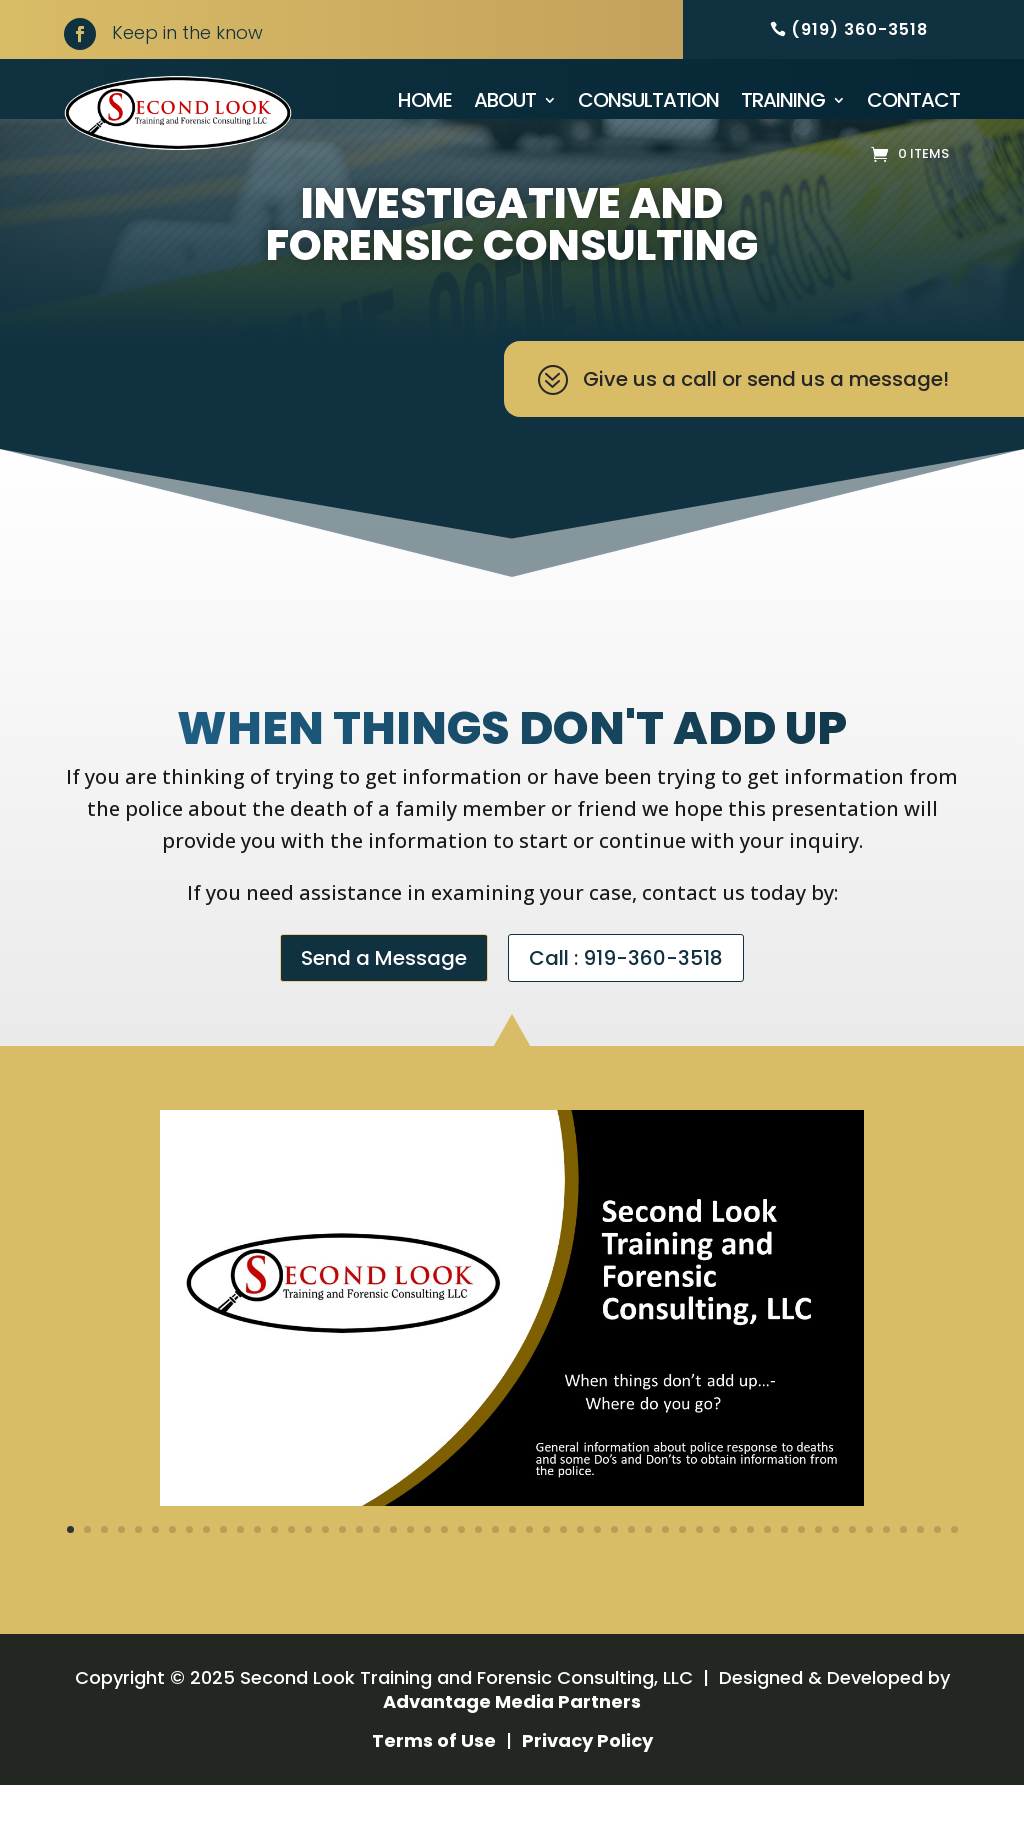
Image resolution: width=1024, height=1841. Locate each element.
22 (427, 1585)
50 (903, 1585)
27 (512, 1585)
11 (240, 1585)
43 (784, 1585)
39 (716, 1585)
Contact (913, 100)
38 (699, 1585)
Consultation (648, 100)
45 (818, 1585)
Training (783, 100)
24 (461, 1585)
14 (291, 1585)
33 (614, 1585)
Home (425, 100)
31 (580, 1585)
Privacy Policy (587, 1796)
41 (750, 1585)
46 (835, 1585)
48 (869, 1585)
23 (444, 1585)
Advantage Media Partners (512, 1757)
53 (954, 1585)
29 (546, 1585)
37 (682, 1585)
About (505, 100)
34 (631, 1585)
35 (648, 1585)
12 (257, 1585)
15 (308, 1585)
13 (274, 1585)
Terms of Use (434, 1796)
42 (767, 1585)
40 (733, 1585)
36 (665, 1585)
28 (529, 1585)
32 (597, 1585)
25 (478, 1585)
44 (801, 1585)
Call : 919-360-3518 (626, 1014)
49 (886, 1585)
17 (342, 1585)
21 (410, 1585)
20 (393, 1585)
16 (325, 1585)
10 (223, 1585)
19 (376, 1585)
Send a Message (384, 1014)
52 (937, 1585)
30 (563, 1585)
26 (495, 1585)
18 (359, 1585)
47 (852, 1585)
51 (920, 1585)
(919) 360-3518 (859, 29)
